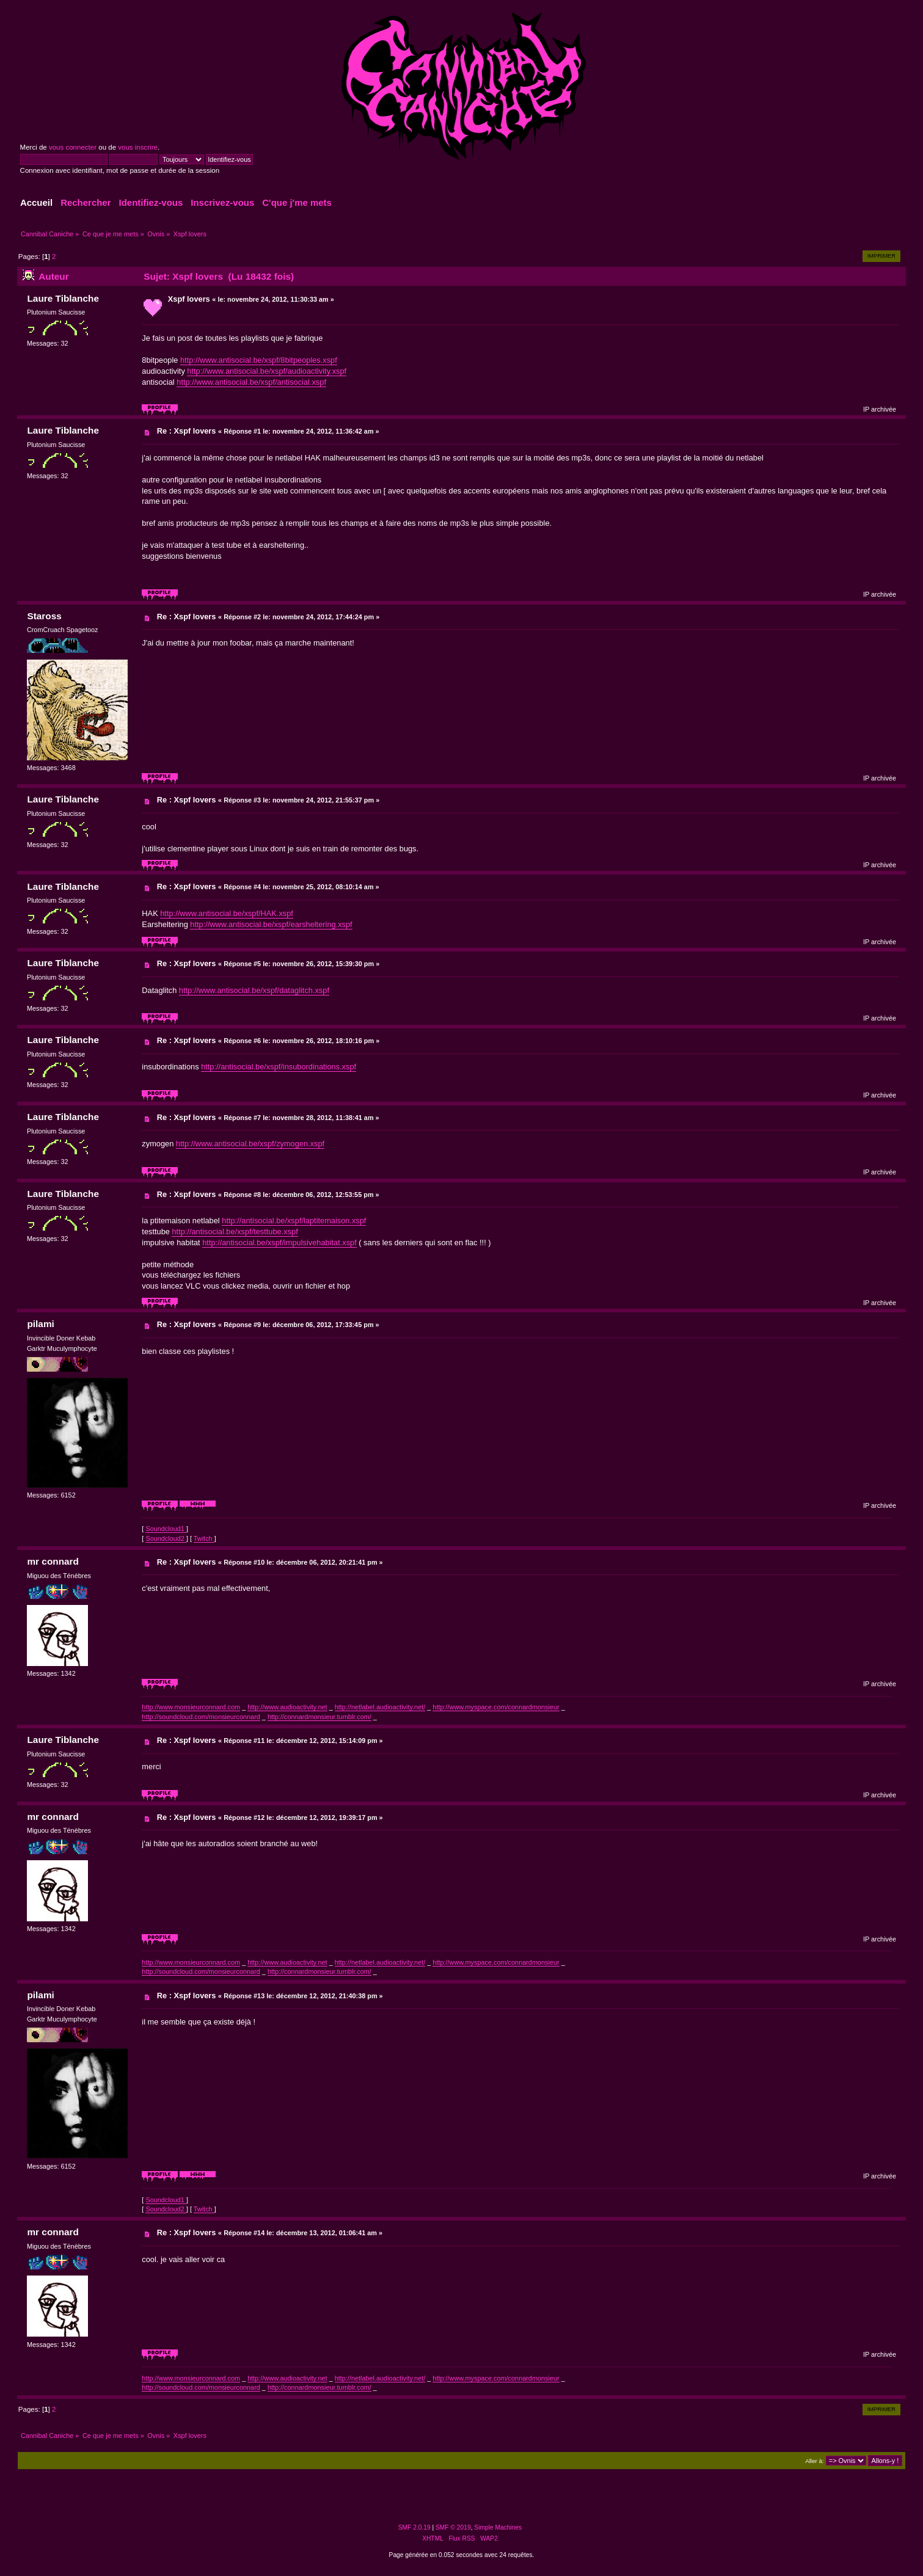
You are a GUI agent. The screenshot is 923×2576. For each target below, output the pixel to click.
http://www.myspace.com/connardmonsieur (495, 1707)
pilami (40, 1324)
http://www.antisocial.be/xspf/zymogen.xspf (250, 1143)
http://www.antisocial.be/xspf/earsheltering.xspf (271, 924)
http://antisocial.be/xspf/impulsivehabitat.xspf (279, 1242)
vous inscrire (138, 147)
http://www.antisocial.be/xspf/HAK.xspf (226, 913)
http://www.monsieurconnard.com (191, 1707)
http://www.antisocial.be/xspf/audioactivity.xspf (266, 371)
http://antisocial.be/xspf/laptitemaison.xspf (294, 1220)
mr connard (53, 1561)
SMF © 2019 (453, 2527)
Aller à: (814, 2461)
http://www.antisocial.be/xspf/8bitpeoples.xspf (258, 360)
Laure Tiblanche (63, 298)
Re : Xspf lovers (186, 430)
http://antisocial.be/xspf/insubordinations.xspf (278, 1066)
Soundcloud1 (165, 1528)
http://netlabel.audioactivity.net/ (380, 1707)
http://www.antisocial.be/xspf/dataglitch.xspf (254, 990)
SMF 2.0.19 (414, 2527)
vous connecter (73, 147)
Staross (44, 616)
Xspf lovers (189, 299)
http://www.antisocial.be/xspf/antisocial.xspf (251, 382)
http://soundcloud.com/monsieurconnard (201, 1716)
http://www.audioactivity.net (287, 1707)
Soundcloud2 (165, 1538)
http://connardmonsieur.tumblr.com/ (319, 1716)
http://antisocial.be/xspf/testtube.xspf (234, 1231)
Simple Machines (498, 2527)
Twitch (204, 1538)
